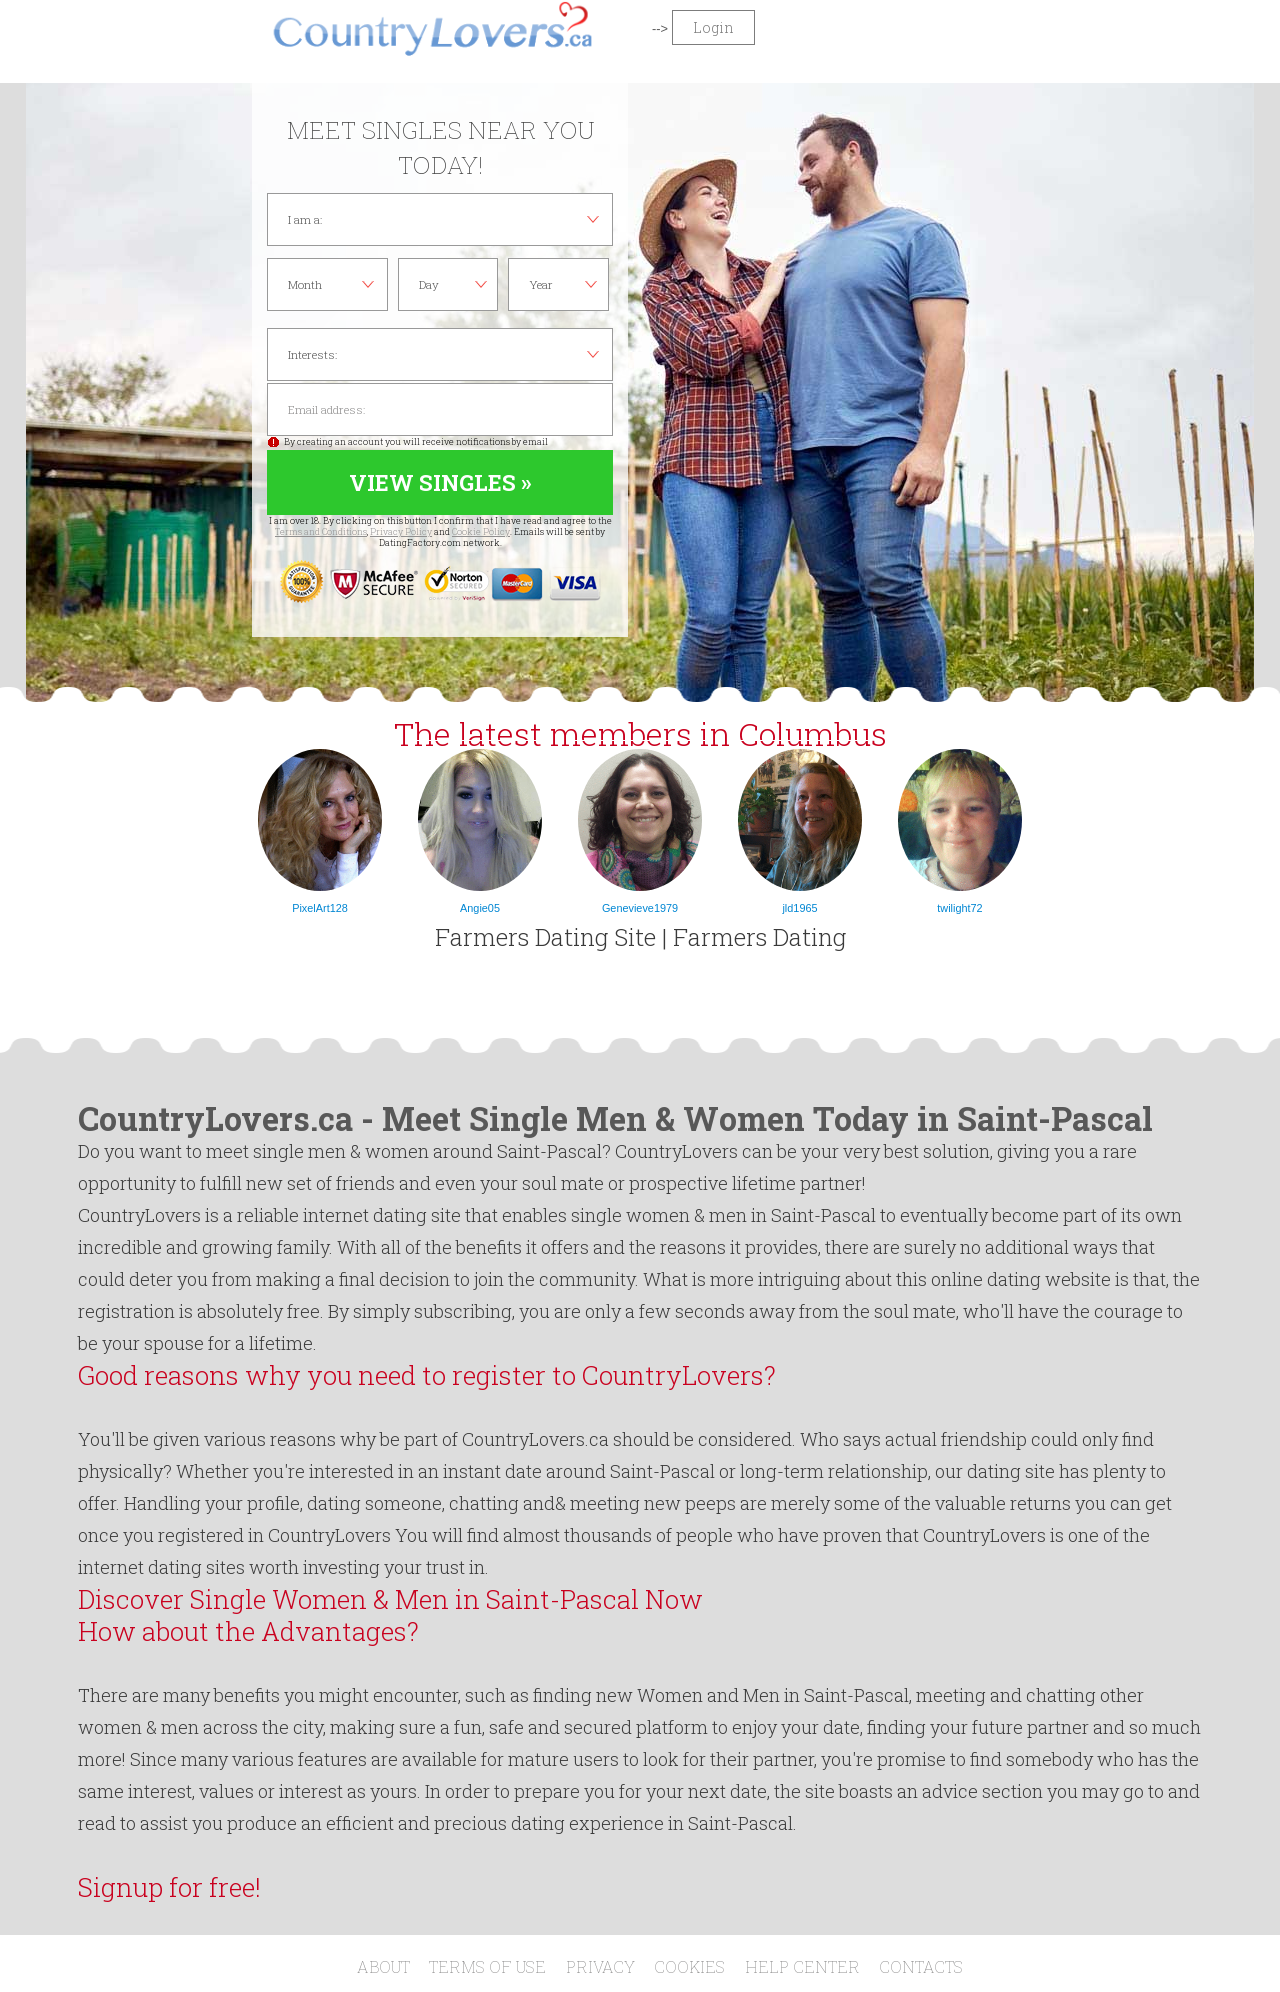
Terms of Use (487, 1966)
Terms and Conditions (321, 531)
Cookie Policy (481, 531)
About (383, 1966)
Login (713, 27)
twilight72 (959, 908)
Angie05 (480, 908)
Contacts (921, 1966)
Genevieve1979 (640, 908)
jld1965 (799, 908)
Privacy (600, 1966)
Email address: (440, 409)
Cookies (689, 1966)
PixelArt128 (320, 908)
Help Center (802, 1966)
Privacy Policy (401, 531)
